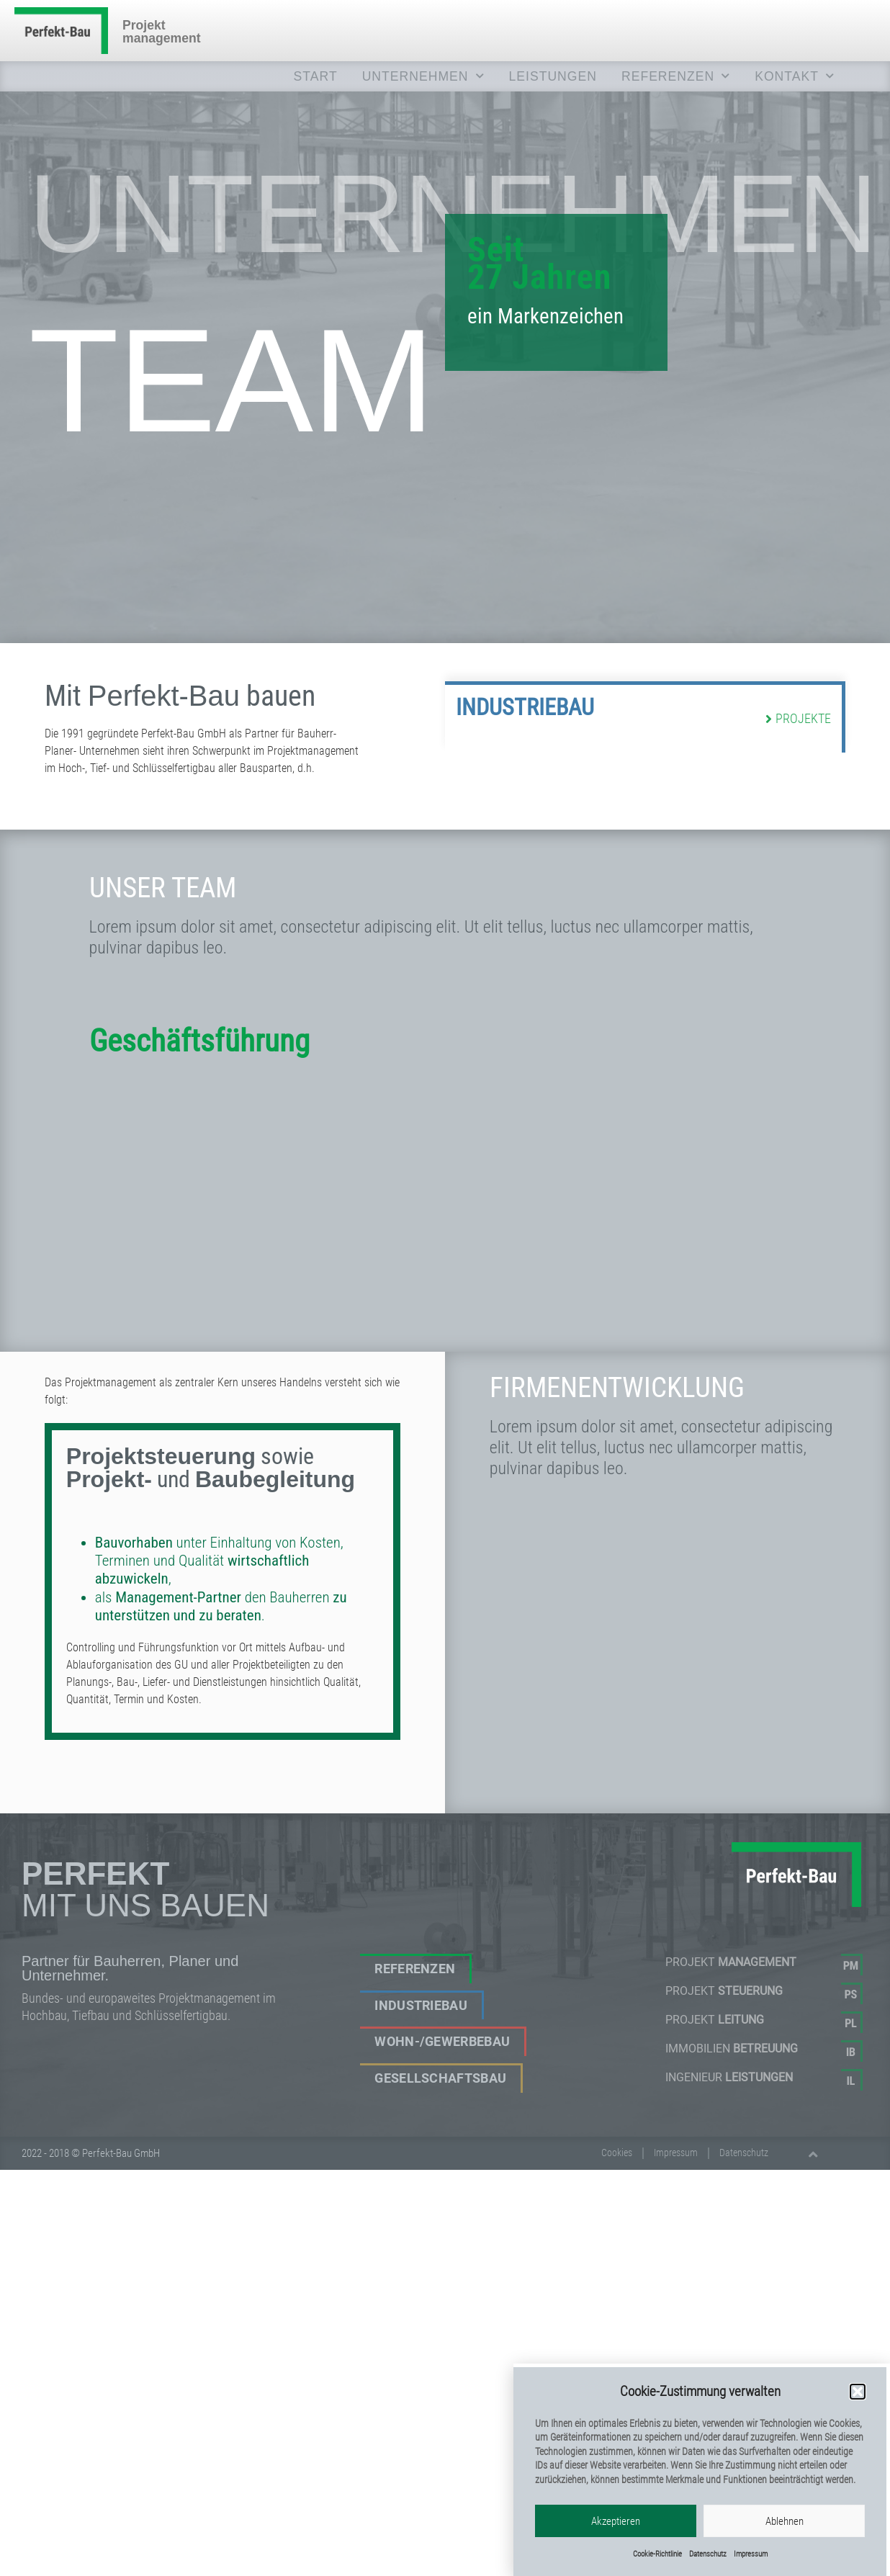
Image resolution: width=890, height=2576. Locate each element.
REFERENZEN (675, 76)
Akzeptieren (615, 2542)
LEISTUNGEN (553, 76)
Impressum (676, 2153)
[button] (857, 2413)
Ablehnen (784, 2542)
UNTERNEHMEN (423, 76)
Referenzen (414, 1969)
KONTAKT (795, 76)
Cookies (616, 2153)
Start (316, 76)
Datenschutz (743, 2153)
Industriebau (525, 719)
